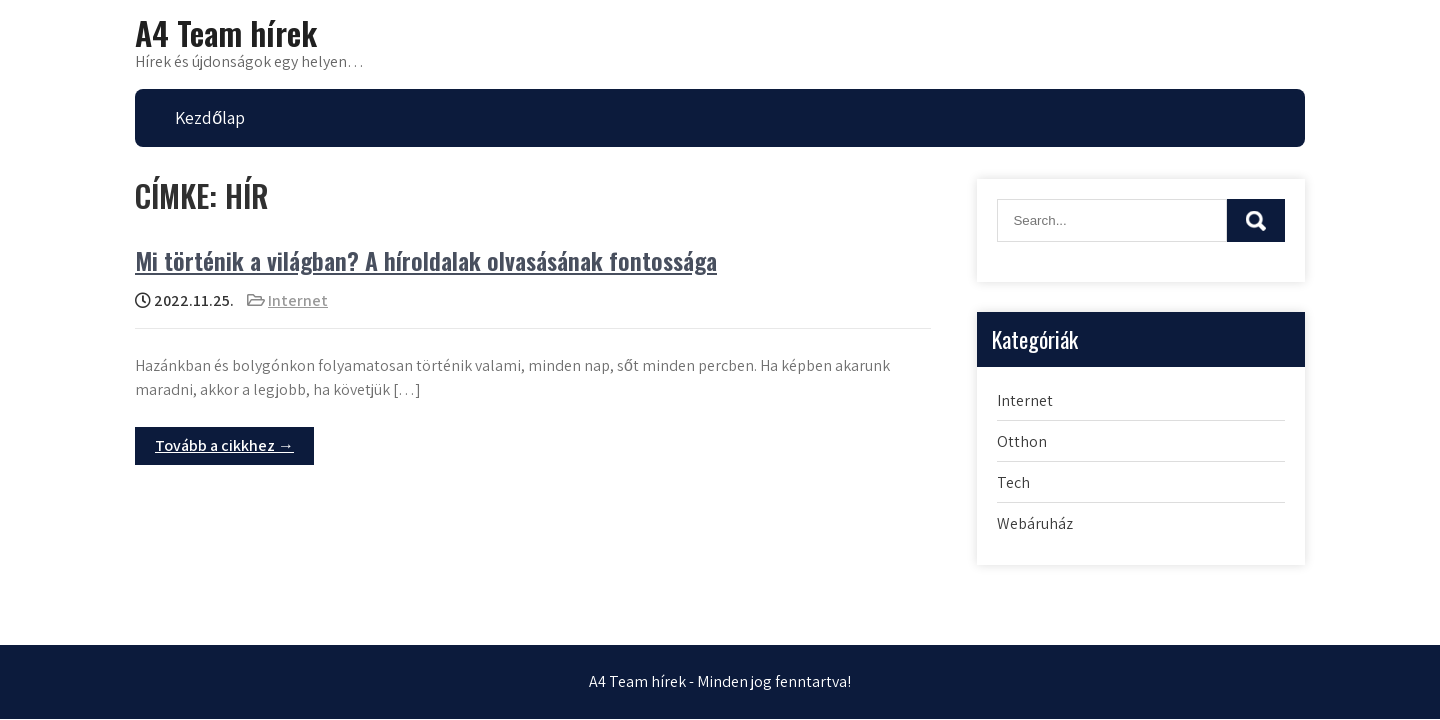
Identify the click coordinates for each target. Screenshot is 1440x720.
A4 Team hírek (226, 32)
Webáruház (1035, 523)
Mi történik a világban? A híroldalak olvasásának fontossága (426, 260)
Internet (298, 300)
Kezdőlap (210, 117)
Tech (1013, 482)
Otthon (1022, 441)
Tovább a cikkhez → (224, 445)
